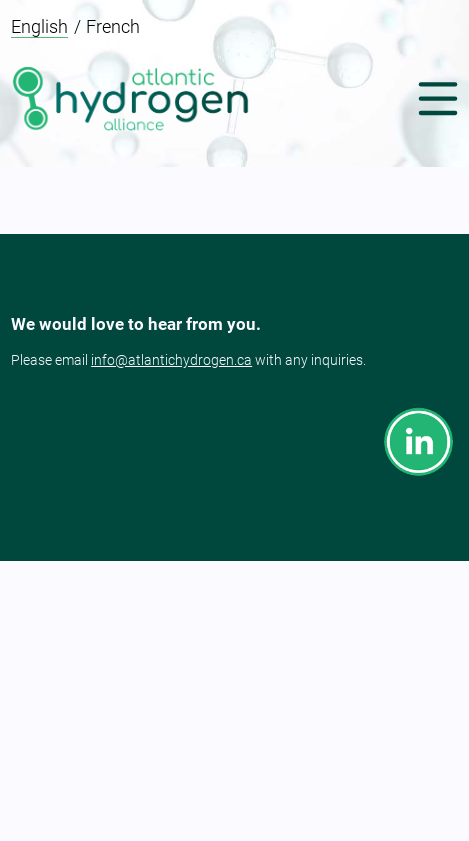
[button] (433, 100)
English (39, 26)
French (113, 26)
